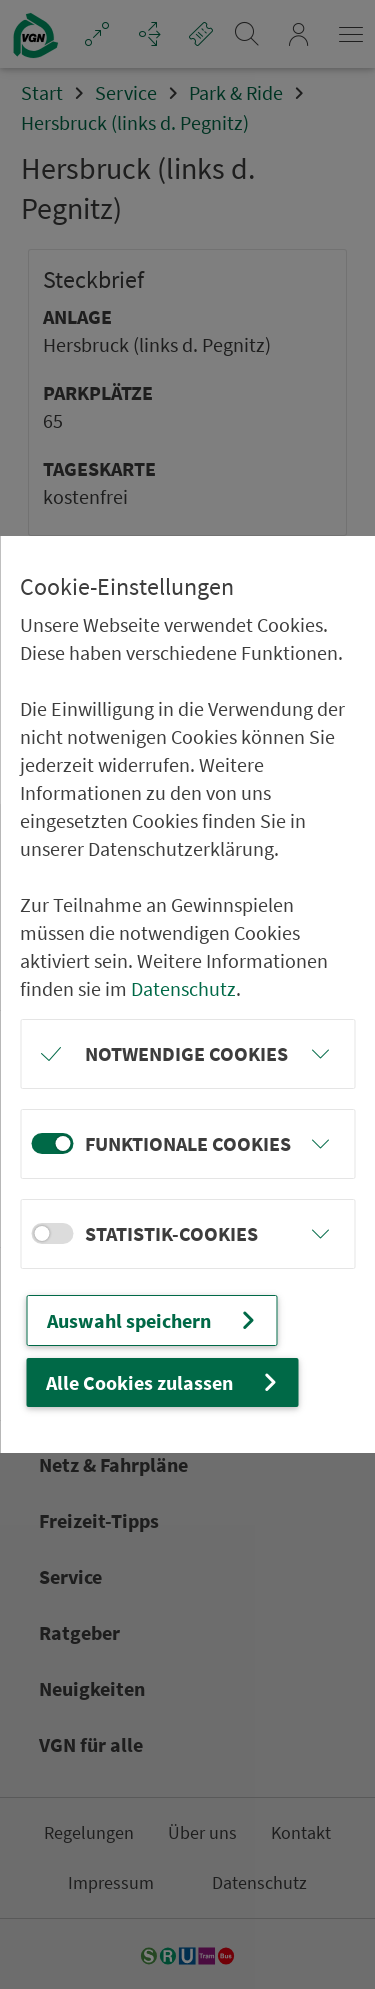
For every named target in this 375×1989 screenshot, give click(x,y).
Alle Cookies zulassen (164, 1382)
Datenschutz (183, 988)
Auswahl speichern (153, 1320)
